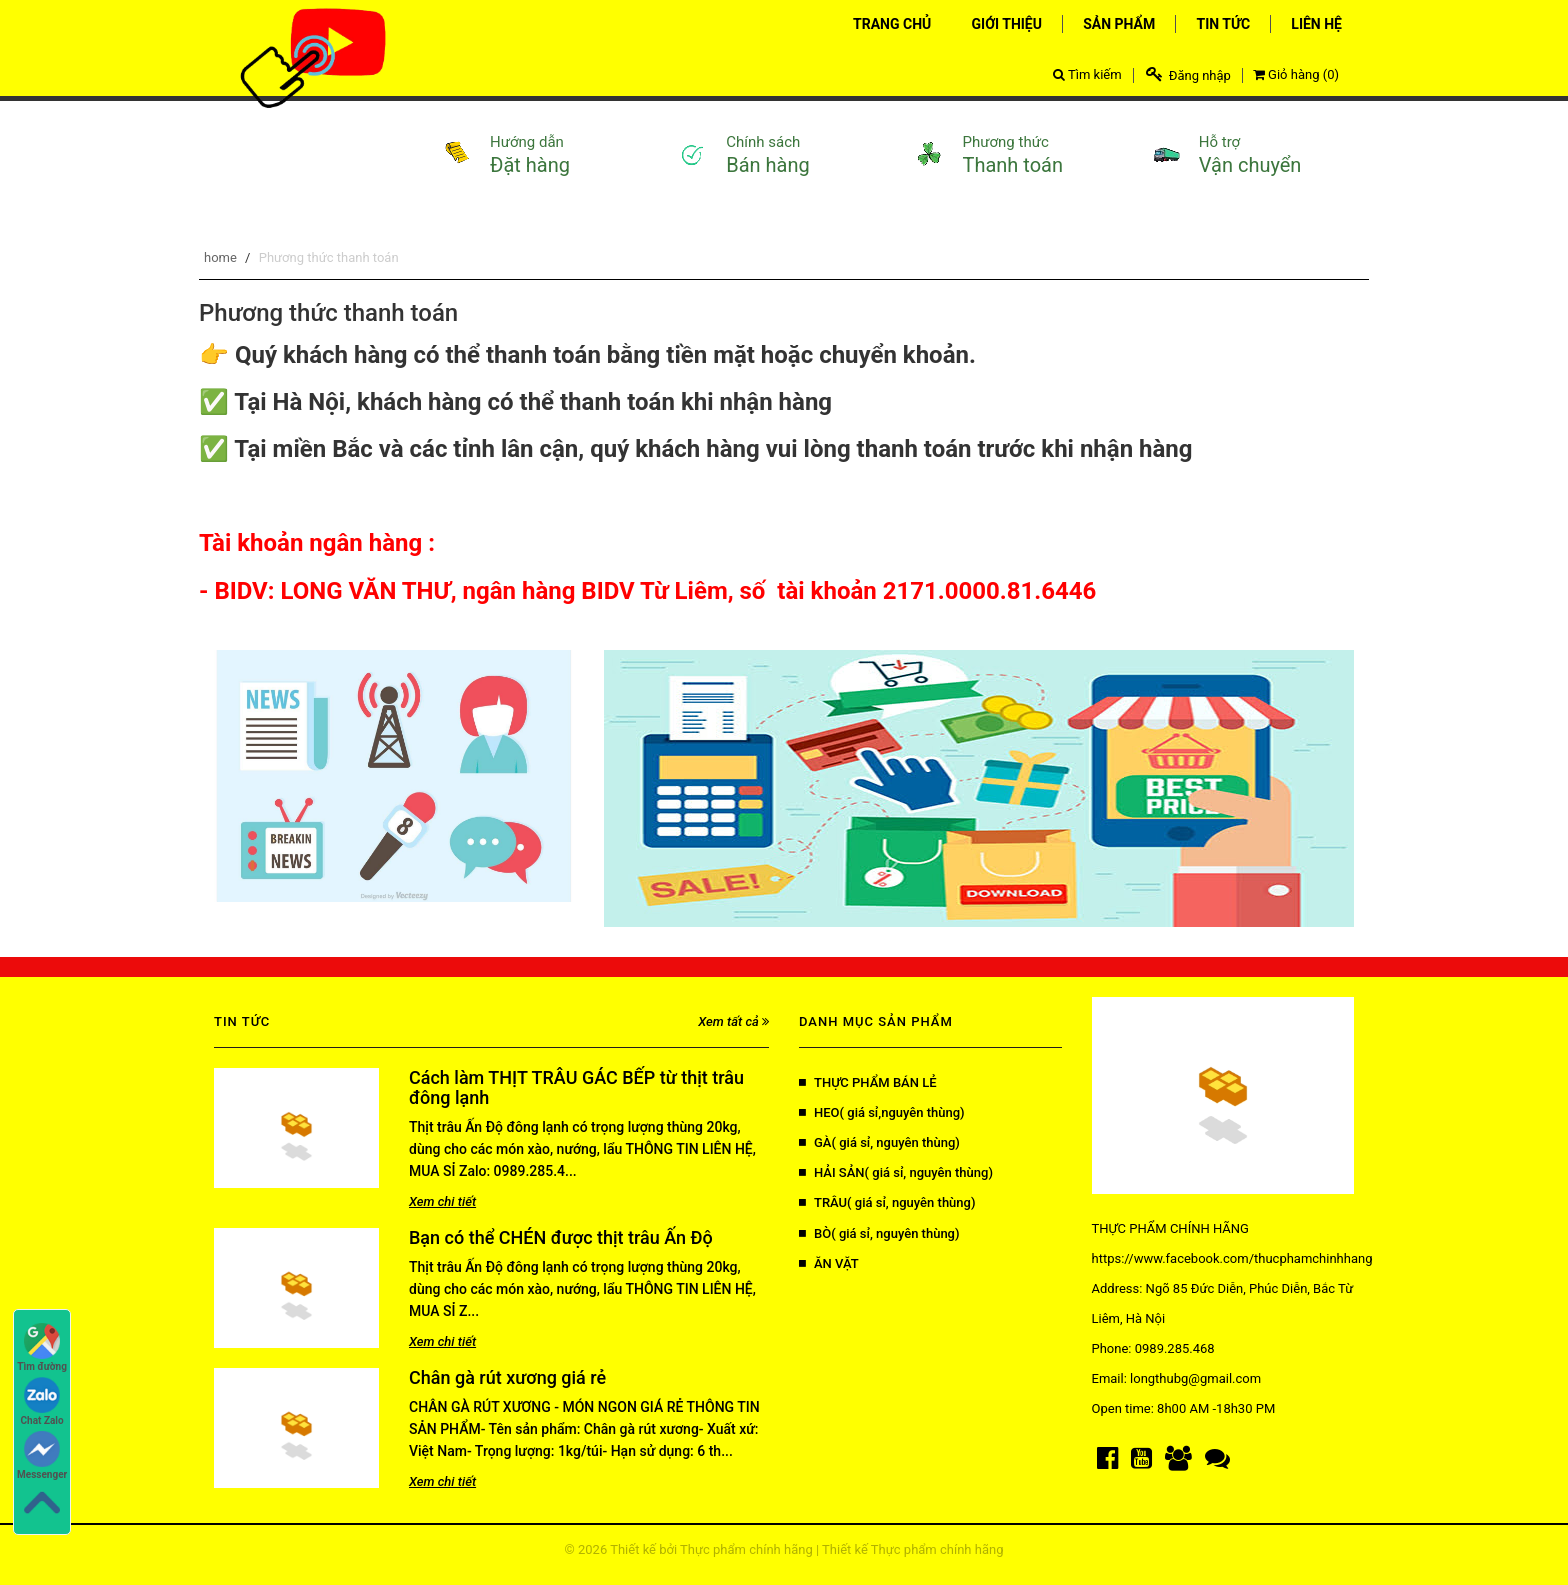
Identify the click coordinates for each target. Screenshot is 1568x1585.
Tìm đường (42, 1347)
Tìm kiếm (1087, 74)
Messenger (42, 1455)
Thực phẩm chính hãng (746, 1549)
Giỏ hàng (1296, 74)
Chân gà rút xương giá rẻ (507, 1377)
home (220, 257)
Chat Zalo (42, 1401)
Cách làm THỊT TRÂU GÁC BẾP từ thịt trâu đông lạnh (576, 1087)
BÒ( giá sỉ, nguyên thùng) (879, 1233)
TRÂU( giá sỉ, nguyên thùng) (887, 1202)
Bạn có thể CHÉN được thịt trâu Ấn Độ (561, 1237)
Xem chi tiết (442, 1201)
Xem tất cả (733, 1021)
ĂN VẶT (829, 1263)
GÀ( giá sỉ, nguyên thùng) (879, 1142)
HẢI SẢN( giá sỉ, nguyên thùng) (896, 1172)
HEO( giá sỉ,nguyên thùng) (882, 1112)
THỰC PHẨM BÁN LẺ (868, 1082)
